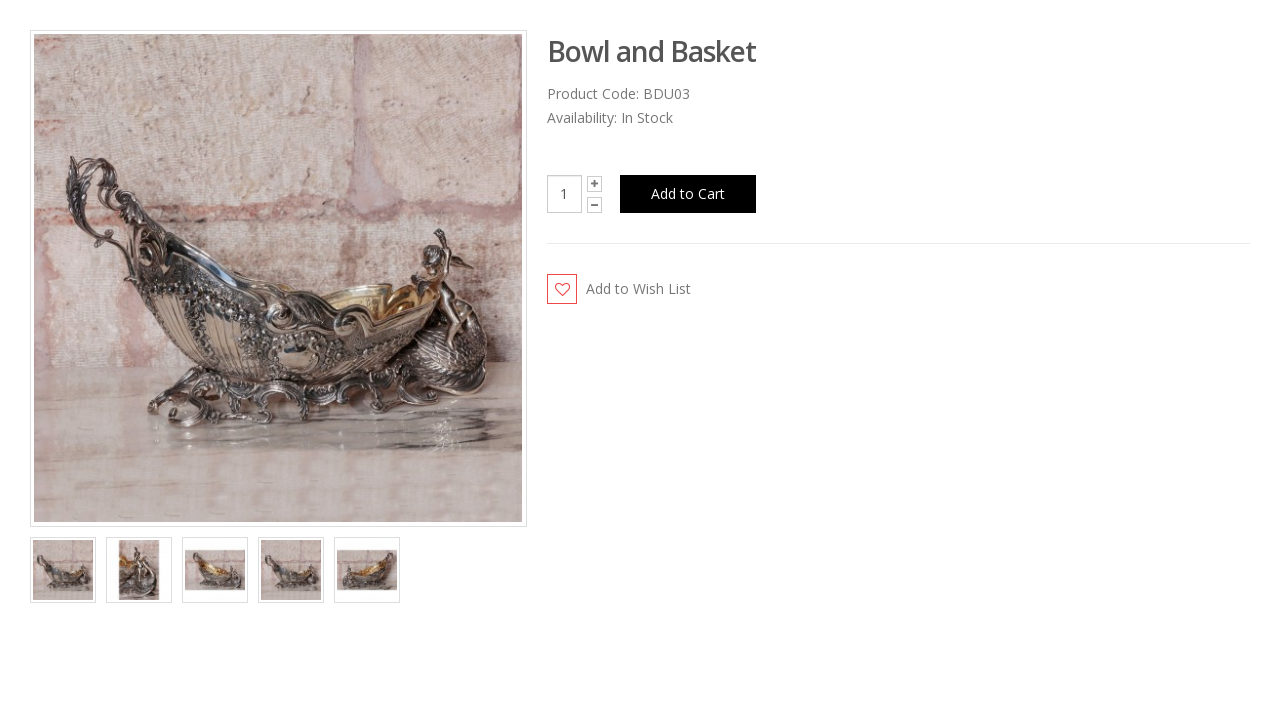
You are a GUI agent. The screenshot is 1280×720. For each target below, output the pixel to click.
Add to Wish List (638, 288)
